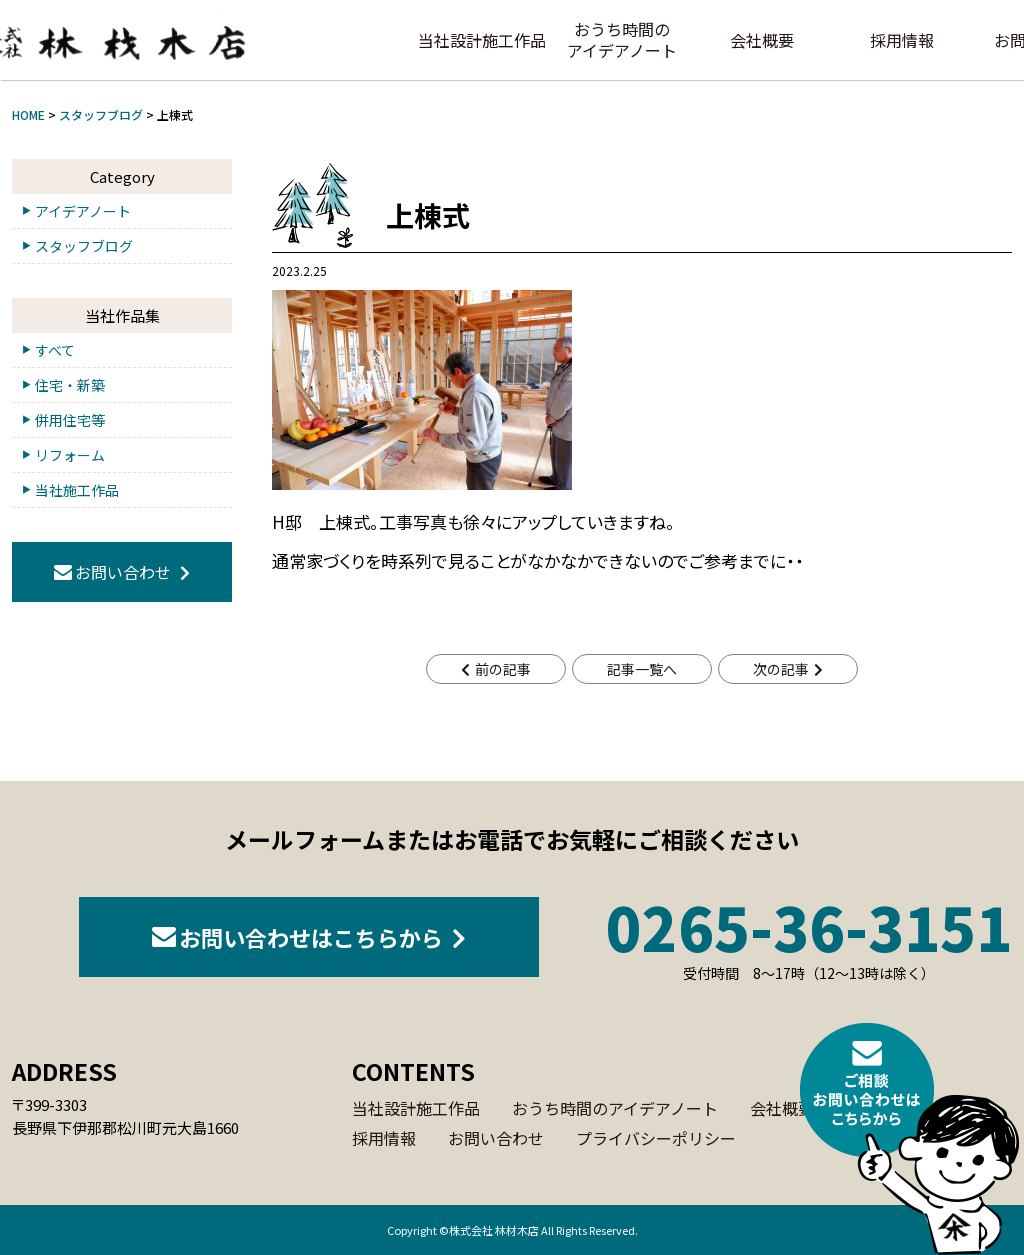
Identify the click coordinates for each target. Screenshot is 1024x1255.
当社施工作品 (77, 490)
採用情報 (902, 40)
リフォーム (70, 455)
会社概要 (762, 40)
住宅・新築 (70, 385)
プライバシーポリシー (656, 1138)
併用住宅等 (70, 420)
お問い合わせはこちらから (311, 937)
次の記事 (781, 669)
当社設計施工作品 (482, 40)
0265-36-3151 (809, 938)
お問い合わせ (123, 572)
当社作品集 (122, 315)
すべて (55, 350)
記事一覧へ (642, 669)
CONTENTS (413, 1071)
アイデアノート (83, 211)
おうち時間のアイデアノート (622, 39)
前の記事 (503, 669)
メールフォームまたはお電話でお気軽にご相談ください (512, 839)
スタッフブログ (84, 246)
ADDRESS (64, 1071)
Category (122, 176)
